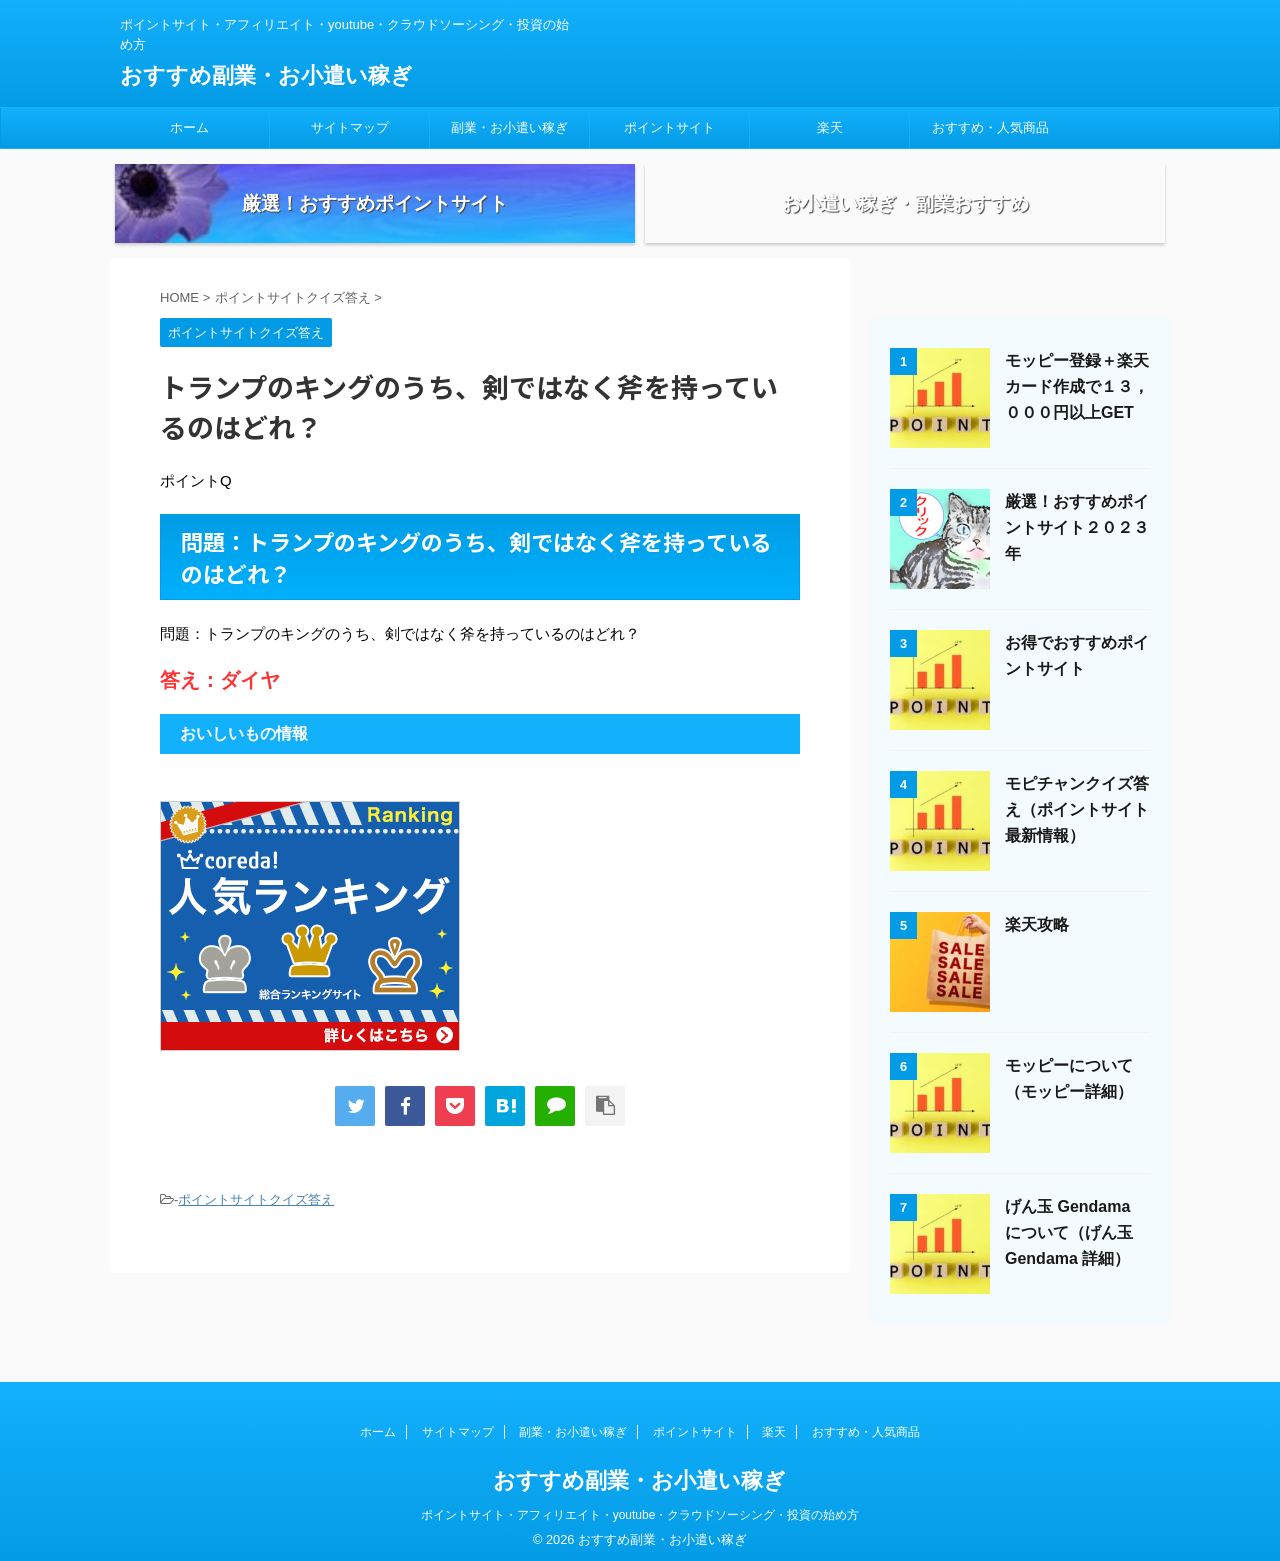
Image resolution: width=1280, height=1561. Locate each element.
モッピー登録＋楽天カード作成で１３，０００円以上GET (1077, 407)
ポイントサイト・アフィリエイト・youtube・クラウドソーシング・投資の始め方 (640, 1508)
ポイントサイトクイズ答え (256, 1220)
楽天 (830, 127)
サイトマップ (350, 127)
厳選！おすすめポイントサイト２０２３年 (1077, 548)
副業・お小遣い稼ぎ (509, 127)
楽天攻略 (1037, 945)
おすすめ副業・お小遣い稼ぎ (266, 75)
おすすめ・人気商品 (990, 127)
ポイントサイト (669, 127)
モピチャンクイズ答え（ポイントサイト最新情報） (1077, 830)
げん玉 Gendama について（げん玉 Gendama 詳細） (1069, 1253)
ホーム (189, 127)
